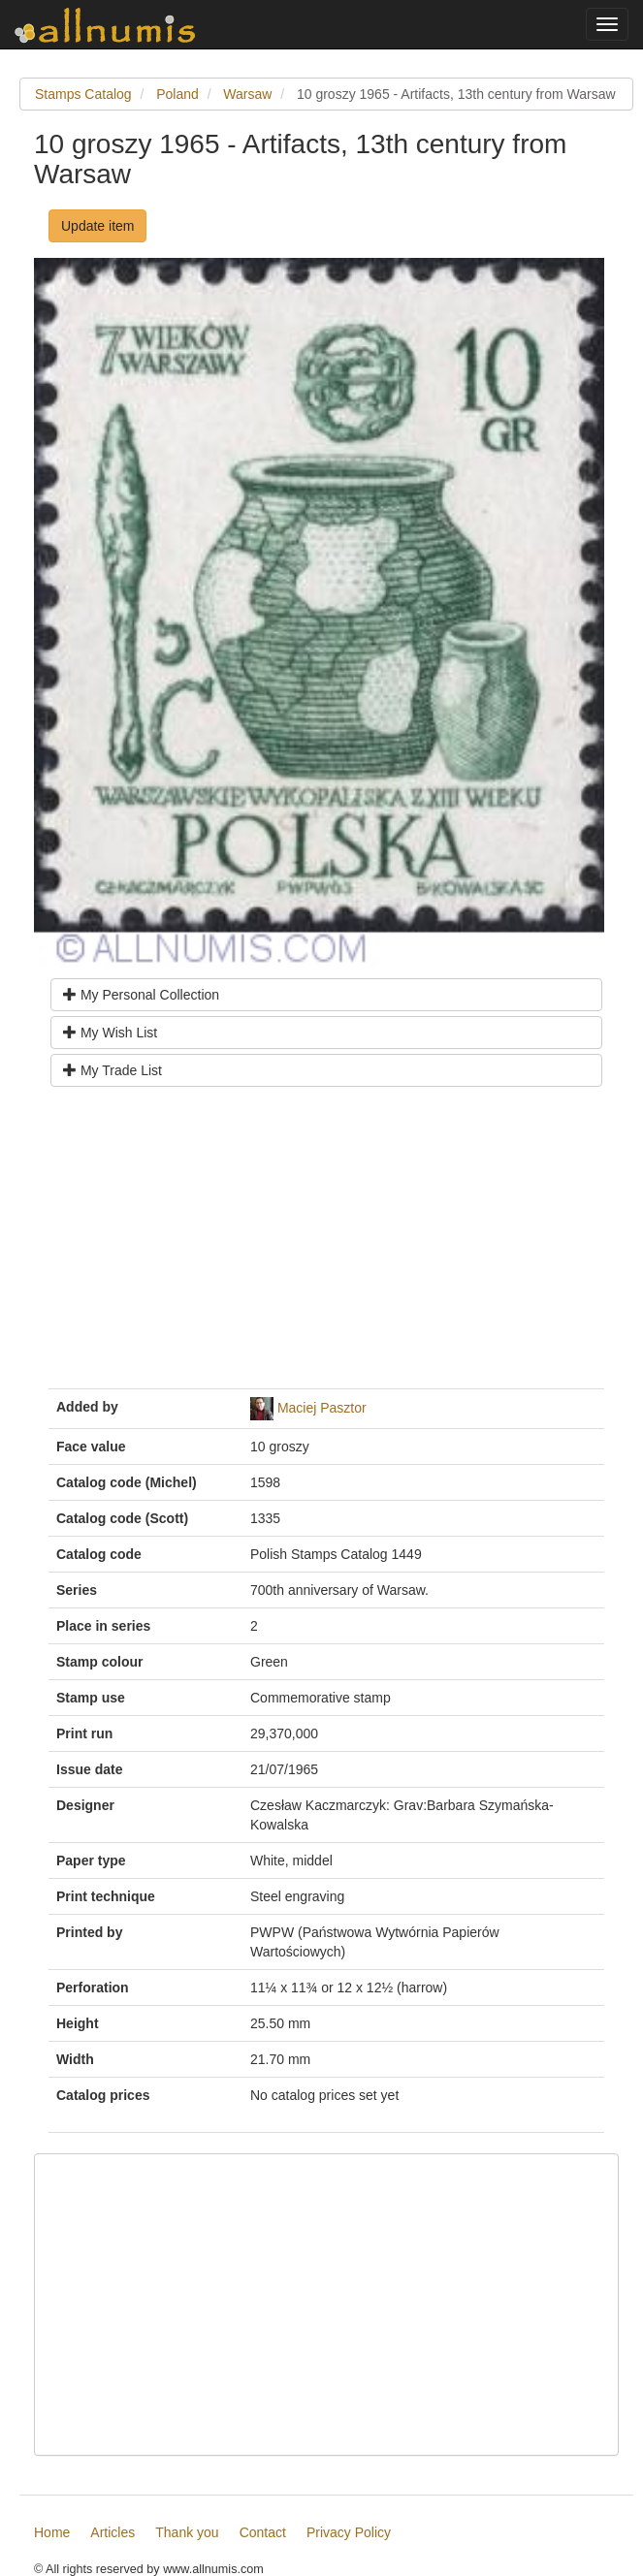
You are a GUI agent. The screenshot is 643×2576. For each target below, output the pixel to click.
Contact (263, 2532)
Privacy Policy (348, 2532)
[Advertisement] (326, 1245)
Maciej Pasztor (322, 1407)
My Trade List (112, 1070)
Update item (97, 226)
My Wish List (110, 1032)
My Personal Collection (141, 994)
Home (52, 2532)
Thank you (186, 2532)
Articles (112, 2532)
